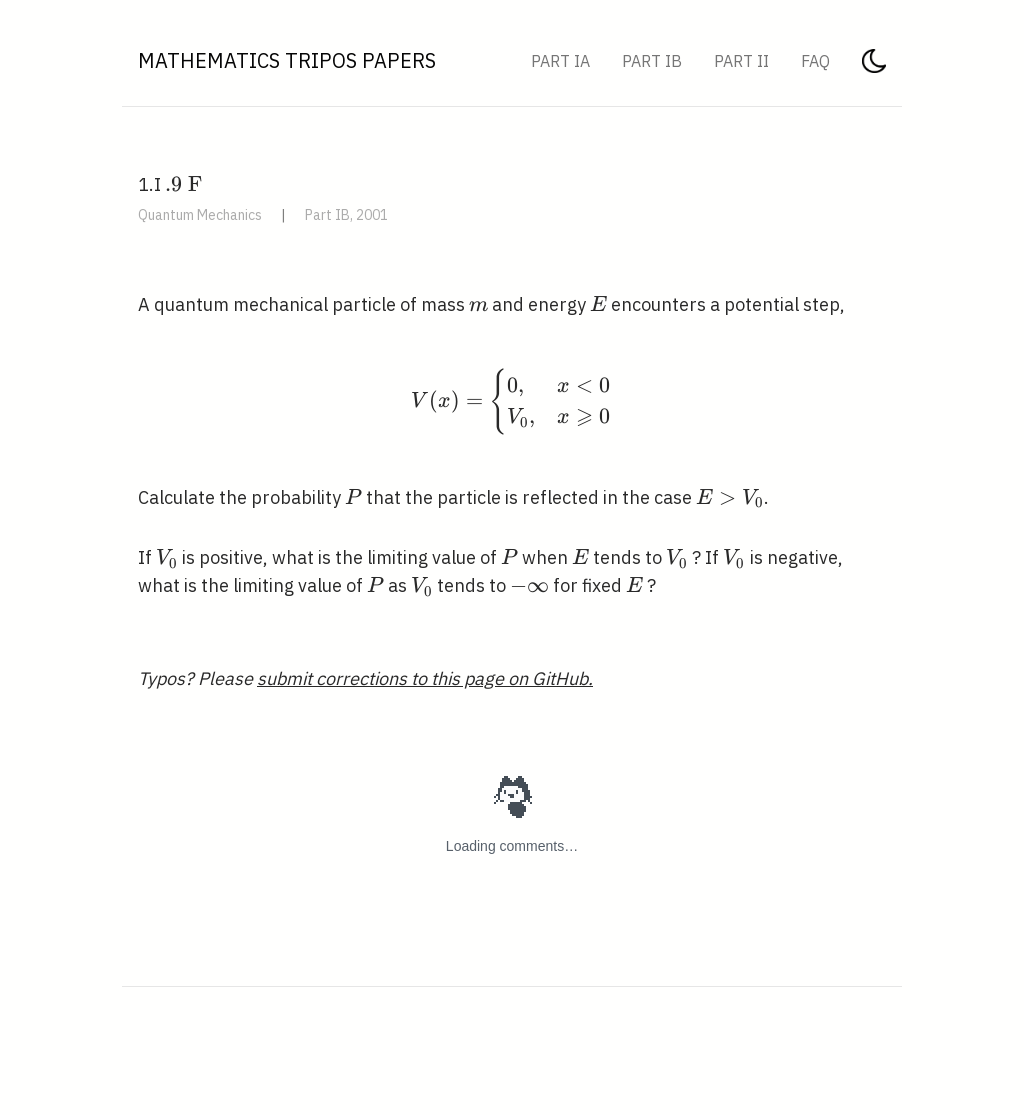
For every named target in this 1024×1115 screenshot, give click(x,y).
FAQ (815, 61)
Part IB (652, 61)
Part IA (560, 61)
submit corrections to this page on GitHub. (425, 678)
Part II (741, 61)
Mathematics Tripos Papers (287, 60)
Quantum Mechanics (200, 215)
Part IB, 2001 (346, 215)
